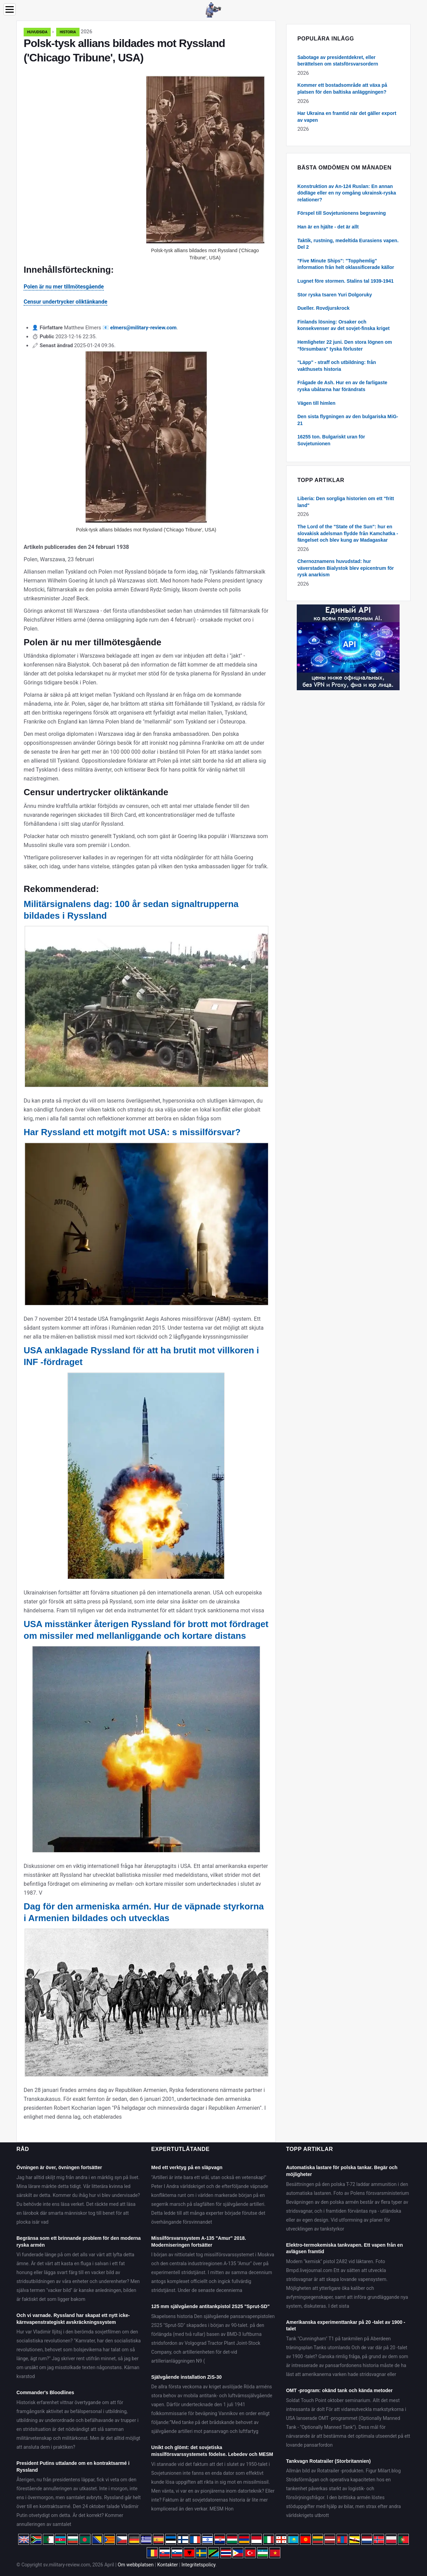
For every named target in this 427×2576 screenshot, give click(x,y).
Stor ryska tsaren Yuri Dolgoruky (334, 294)
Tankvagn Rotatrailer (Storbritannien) (328, 2461)
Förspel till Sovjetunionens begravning (341, 213)
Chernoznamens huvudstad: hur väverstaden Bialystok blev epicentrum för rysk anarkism (345, 567)
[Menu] (9, 9)
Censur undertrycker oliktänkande (65, 301)
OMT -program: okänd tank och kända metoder (339, 2390)
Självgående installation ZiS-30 (186, 2377)
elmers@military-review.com (143, 328)
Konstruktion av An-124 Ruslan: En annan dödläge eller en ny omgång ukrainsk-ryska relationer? (346, 193)
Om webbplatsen (136, 2564)
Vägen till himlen (316, 403)
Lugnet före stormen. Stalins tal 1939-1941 (345, 281)
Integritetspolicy (198, 2564)
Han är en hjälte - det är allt (328, 227)
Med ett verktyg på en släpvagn (186, 2167)
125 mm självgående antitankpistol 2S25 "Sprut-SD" (210, 2306)
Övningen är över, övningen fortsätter (59, 2167)
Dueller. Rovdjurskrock (323, 308)
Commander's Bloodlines (45, 2392)
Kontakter (167, 2564)
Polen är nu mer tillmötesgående (64, 286)
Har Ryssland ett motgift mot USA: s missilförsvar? (132, 1132)
